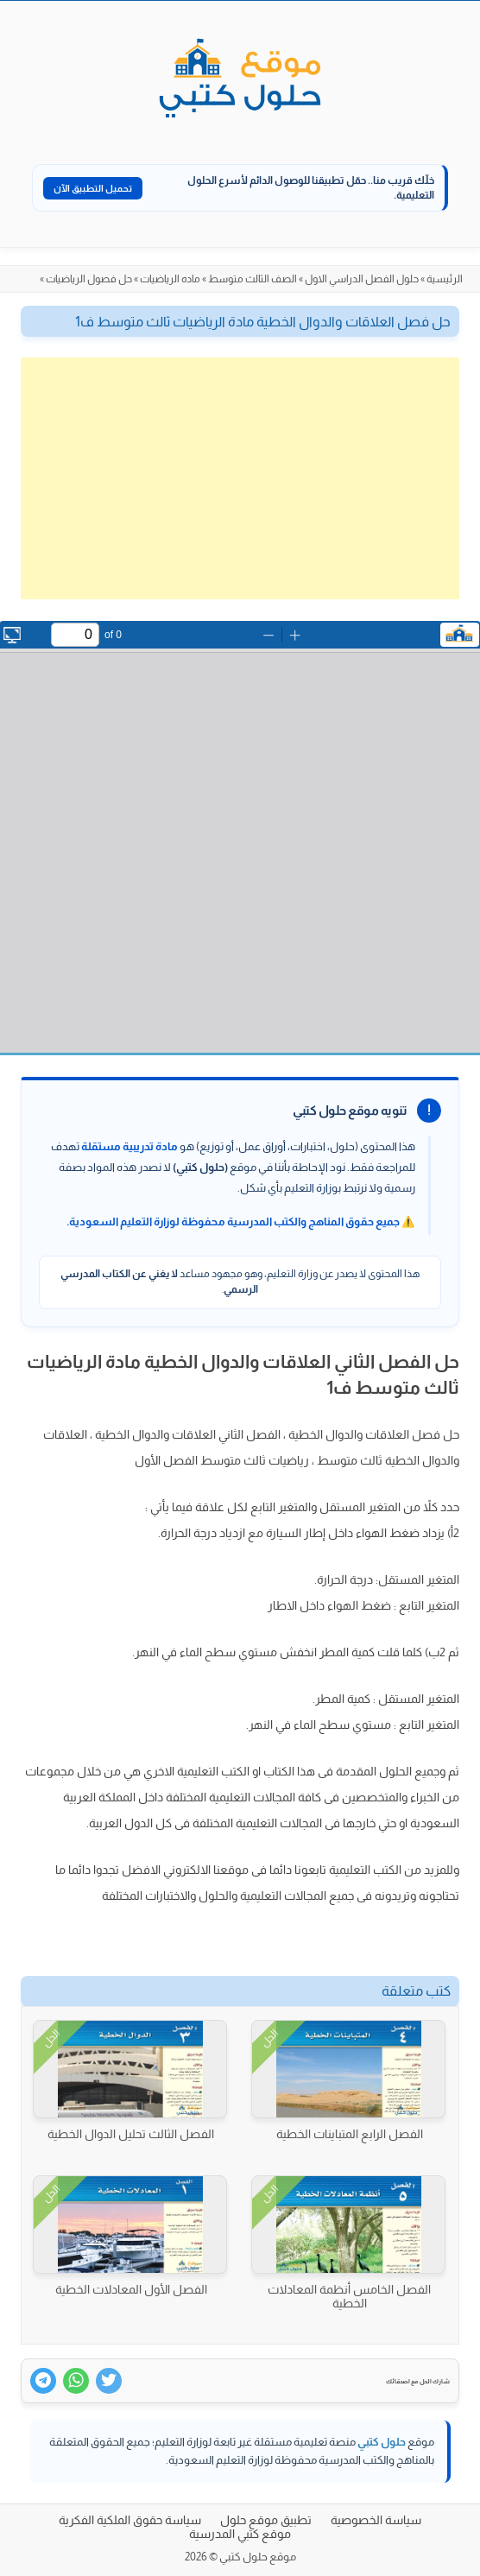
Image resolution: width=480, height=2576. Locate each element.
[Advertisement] (240, 478)
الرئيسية (444, 279)
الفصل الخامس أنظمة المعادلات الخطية (349, 2296)
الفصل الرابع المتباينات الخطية (349, 2134)
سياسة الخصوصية (376, 2520)
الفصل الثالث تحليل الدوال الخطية (130, 2134)
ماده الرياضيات (170, 279)
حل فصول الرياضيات (89, 279)
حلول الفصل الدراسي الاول (362, 279)
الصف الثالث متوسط (252, 279)
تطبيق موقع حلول (266, 2520)
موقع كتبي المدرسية (240, 2534)
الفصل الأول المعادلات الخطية (131, 2289)
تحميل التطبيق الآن (93, 188)
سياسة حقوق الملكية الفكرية (130, 2520)
